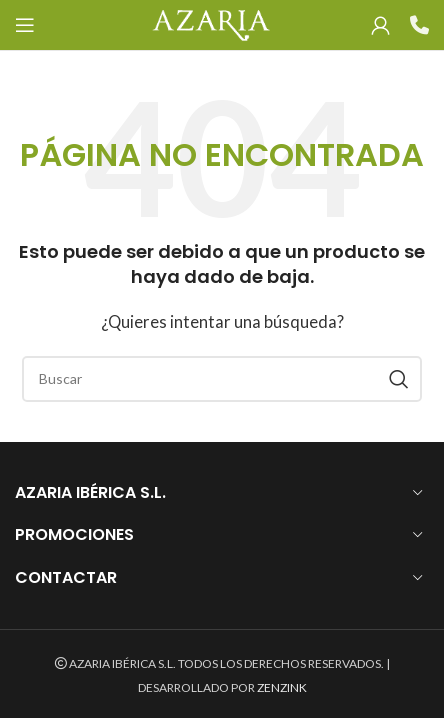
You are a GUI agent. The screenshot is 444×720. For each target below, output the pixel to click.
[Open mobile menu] (25, 25)
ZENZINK (282, 687)
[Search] (222, 379)
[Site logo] (210, 23)
